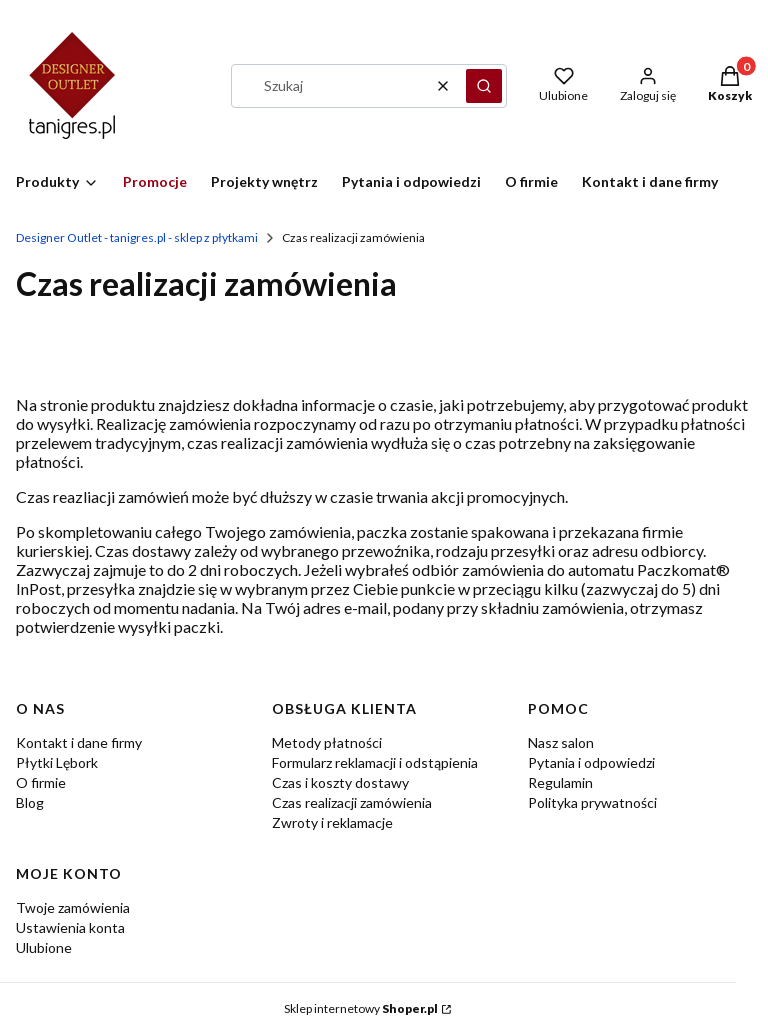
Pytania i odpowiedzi (591, 762)
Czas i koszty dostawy (340, 782)
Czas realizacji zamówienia (352, 802)
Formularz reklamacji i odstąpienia (375, 762)
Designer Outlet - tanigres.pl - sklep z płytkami (137, 237)
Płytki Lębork (57, 762)
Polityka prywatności (592, 802)
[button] (484, 86)
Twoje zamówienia (73, 907)
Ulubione (44, 947)
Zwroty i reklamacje (332, 822)
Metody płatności (327, 742)
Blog (30, 802)
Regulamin (560, 782)
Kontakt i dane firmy (79, 742)
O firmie (41, 782)
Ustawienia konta (70, 927)
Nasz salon (561, 742)
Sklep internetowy (361, 1008)
